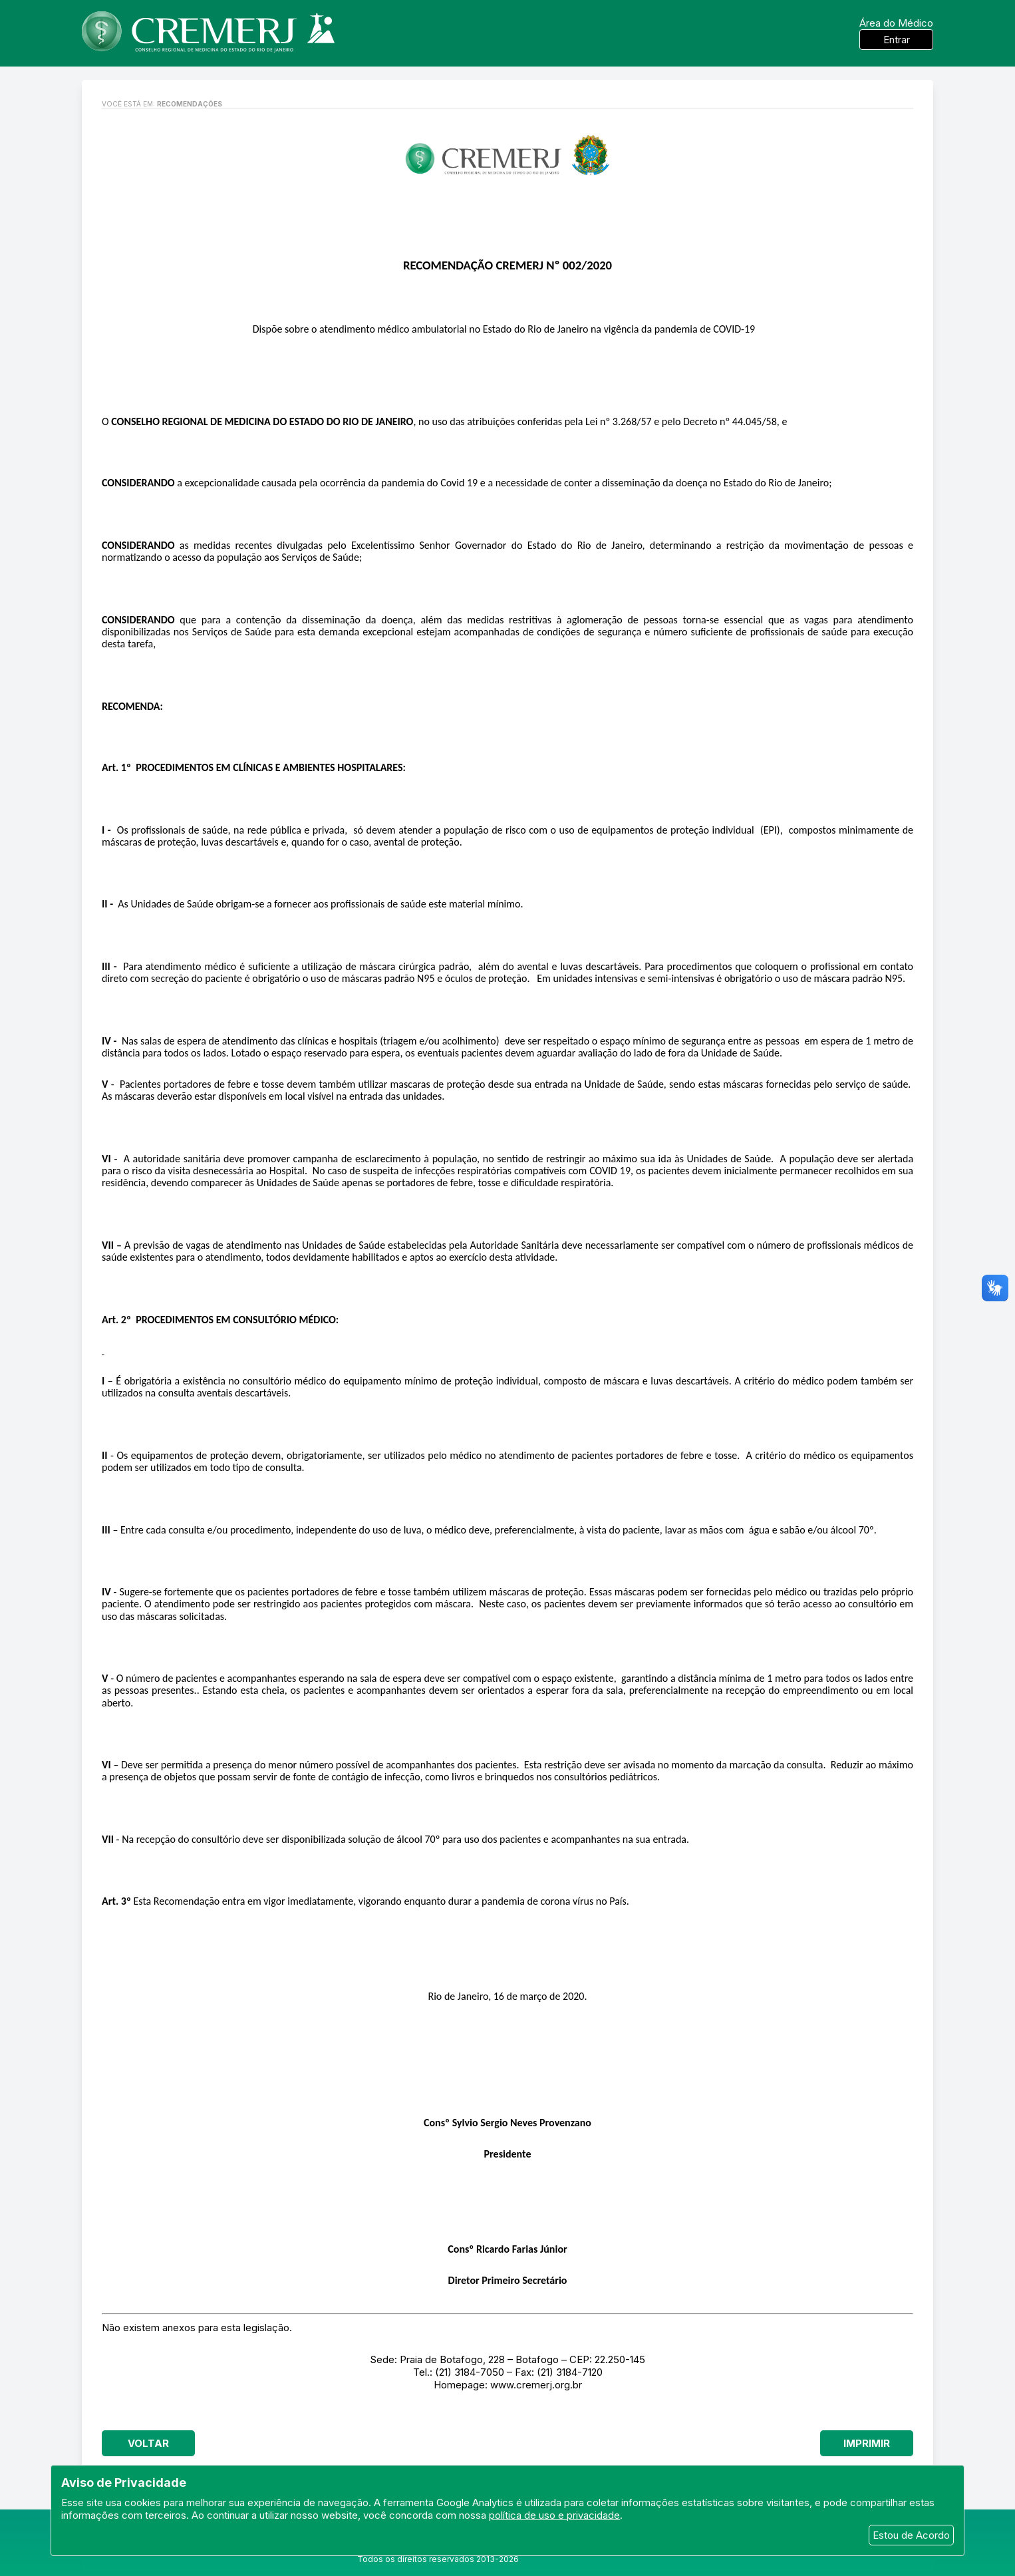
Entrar (896, 39)
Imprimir (866, 2443)
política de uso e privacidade (554, 2515)
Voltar (148, 2443)
